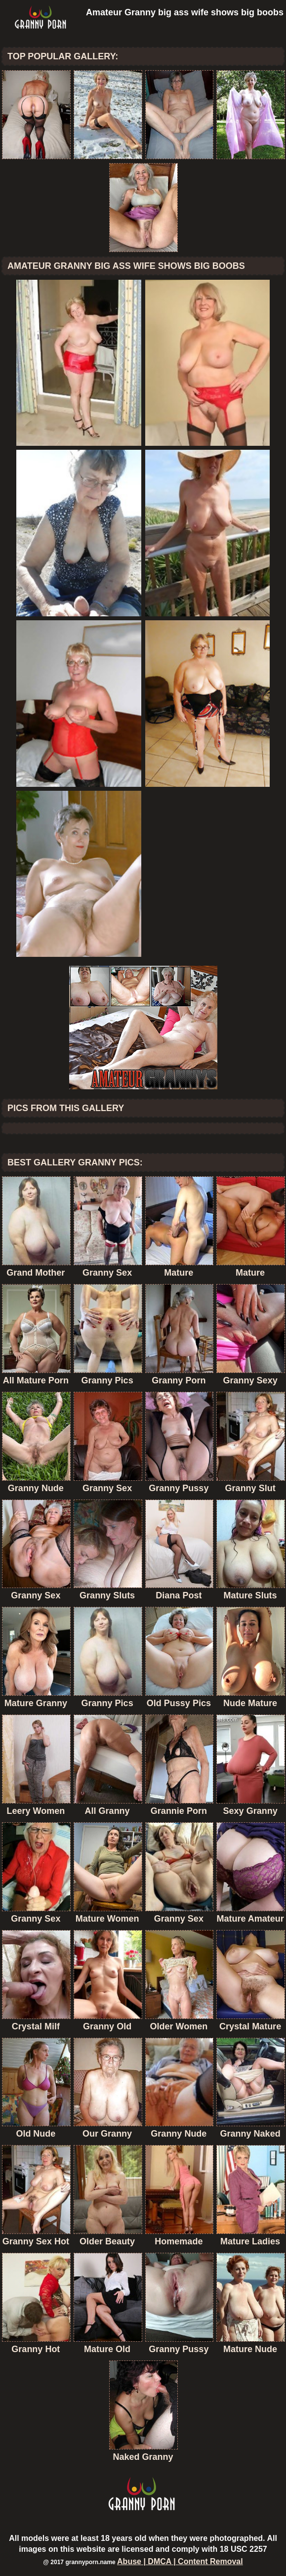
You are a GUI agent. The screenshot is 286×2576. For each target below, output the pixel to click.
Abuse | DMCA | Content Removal (180, 2561)
